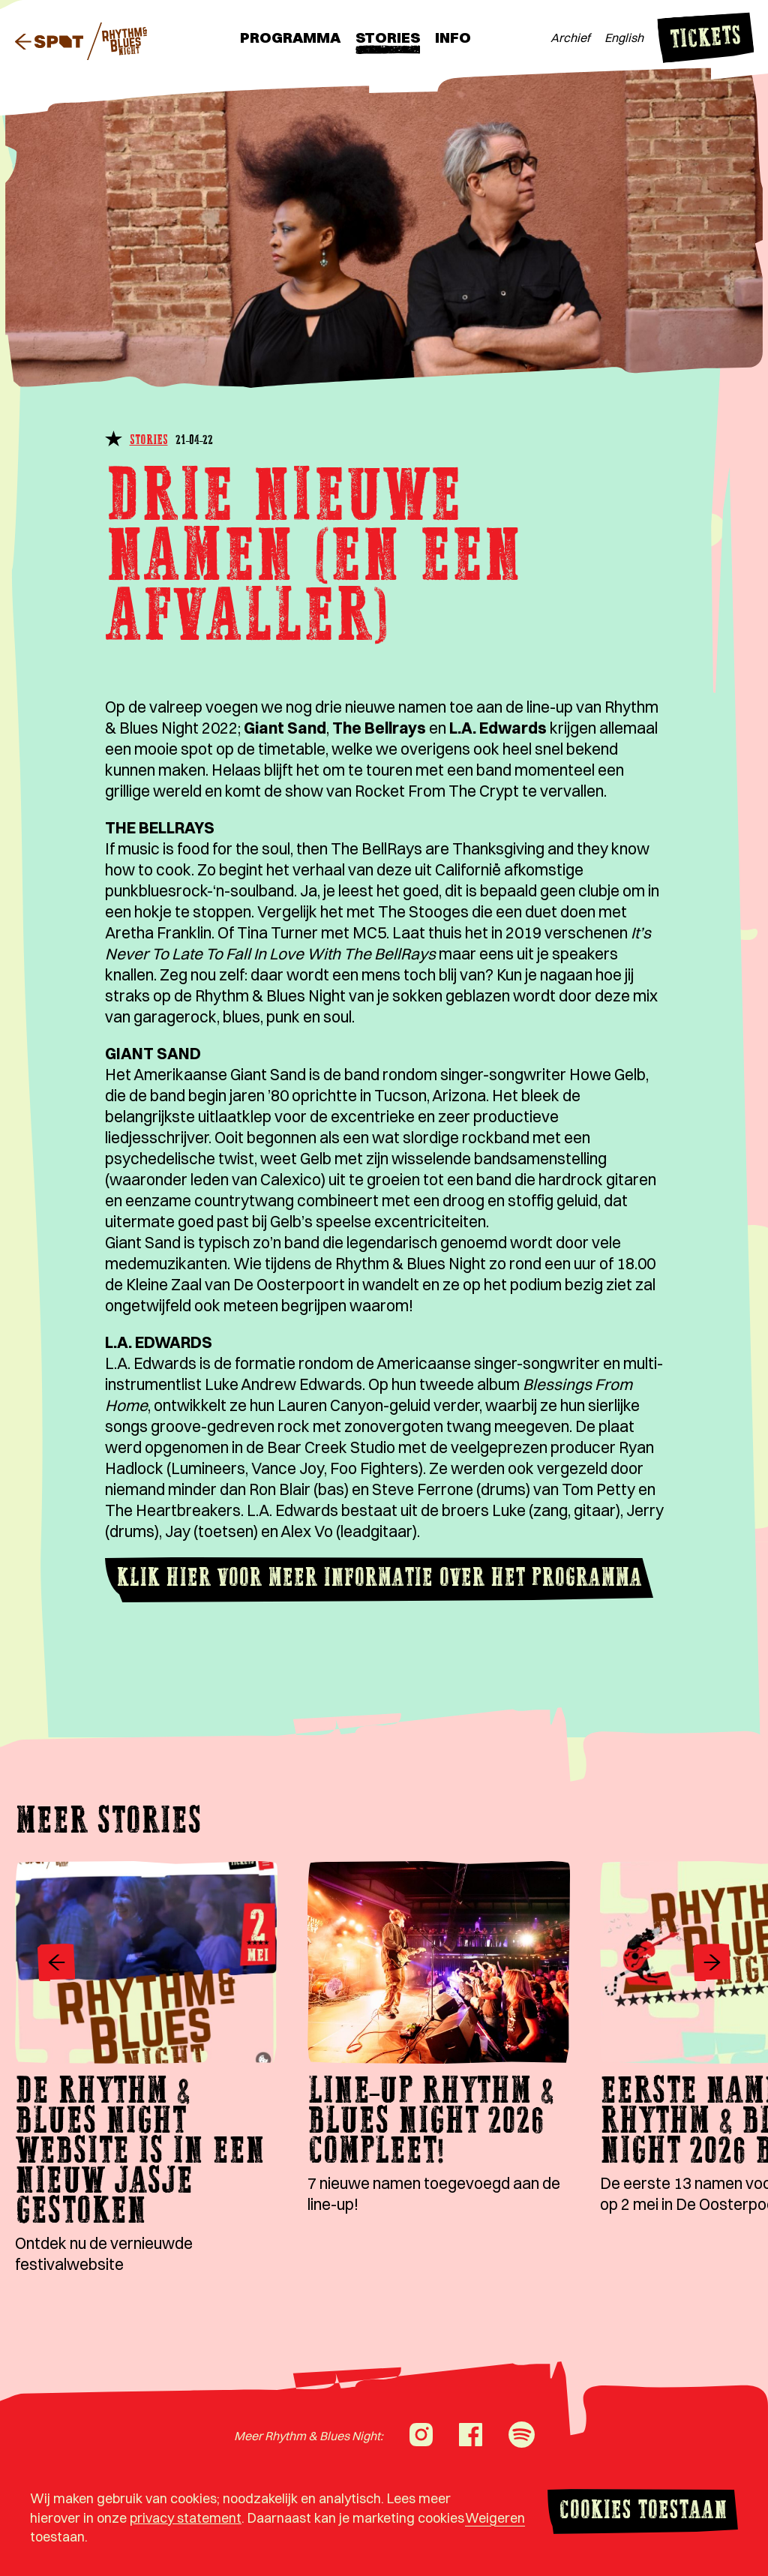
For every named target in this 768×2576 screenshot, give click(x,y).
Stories (388, 37)
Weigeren (495, 2517)
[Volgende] (711, 1964)
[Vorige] (56, 1964)
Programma (290, 37)
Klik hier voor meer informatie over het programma (379, 1579)
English (624, 37)
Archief (570, 37)
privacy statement (186, 2517)
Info (453, 37)
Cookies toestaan (643, 2511)
